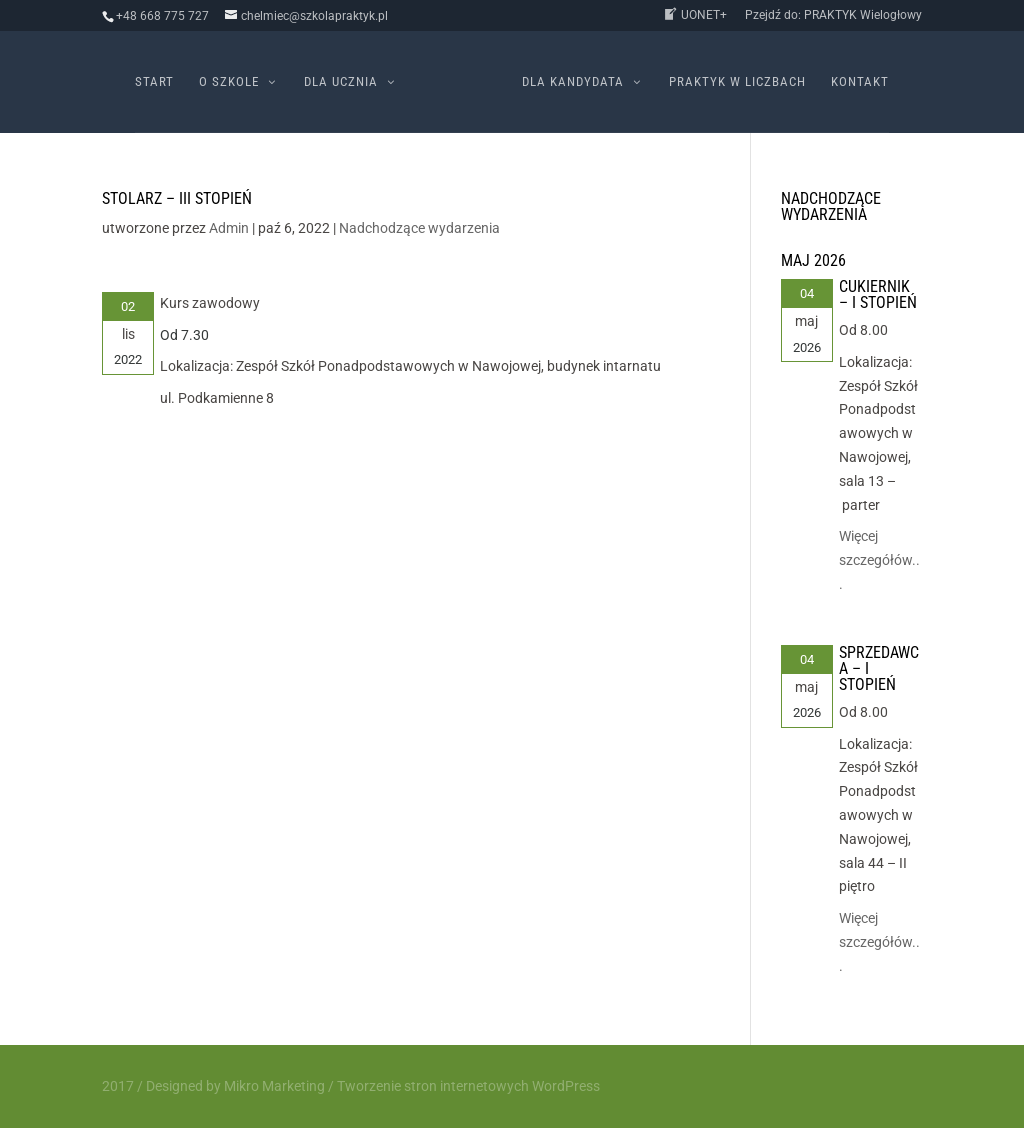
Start (154, 82)
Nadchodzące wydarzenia (419, 228)
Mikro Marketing (274, 1086)
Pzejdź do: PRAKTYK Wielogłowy (833, 15)
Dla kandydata (573, 82)
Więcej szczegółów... (879, 560)
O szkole (229, 82)
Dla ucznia (341, 82)
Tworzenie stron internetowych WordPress (468, 1086)
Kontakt (860, 82)
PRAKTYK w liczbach (737, 82)
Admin (229, 228)
